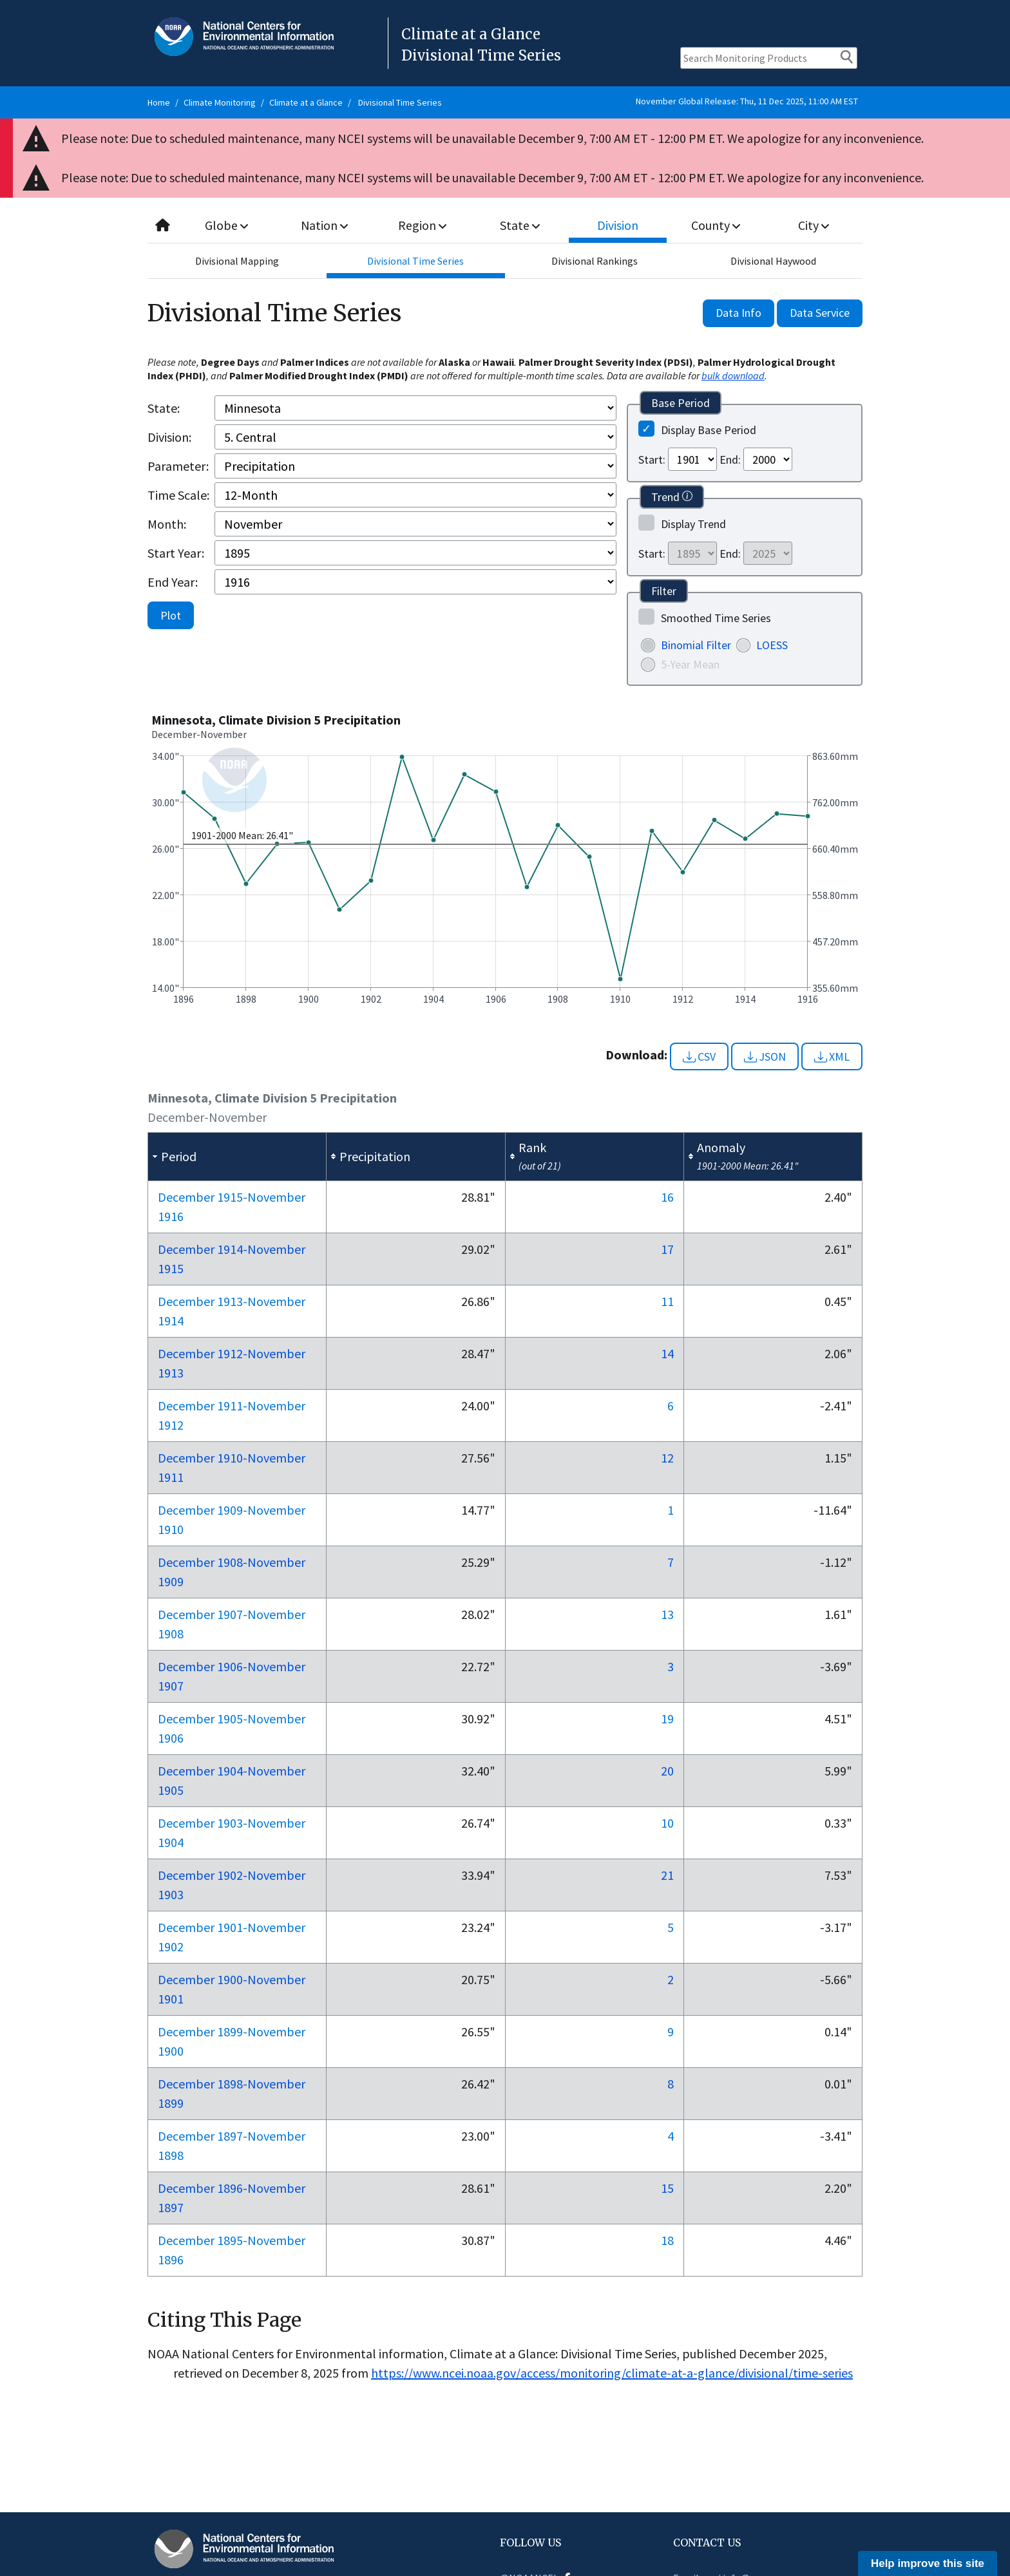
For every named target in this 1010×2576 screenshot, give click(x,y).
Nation (324, 225)
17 (667, 1249)
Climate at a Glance (306, 102)
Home (159, 102)
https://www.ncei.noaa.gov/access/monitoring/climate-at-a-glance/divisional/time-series (612, 2373)
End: (730, 459)
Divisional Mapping (237, 260)
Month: (167, 524)
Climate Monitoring (220, 102)
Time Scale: (178, 495)
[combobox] (505, 225)
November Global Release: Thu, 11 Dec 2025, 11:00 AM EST (747, 101)
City (813, 225)
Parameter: (178, 466)
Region (422, 225)
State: (164, 408)
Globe (226, 225)
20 (667, 1771)
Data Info (738, 312)
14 (667, 1353)
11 (667, 1301)
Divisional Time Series (400, 102)
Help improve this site (927, 2563)
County (715, 225)
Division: (169, 437)
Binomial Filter (696, 645)
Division (617, 225)
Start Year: (176, 553)
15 (667, 2188)
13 (667, 1614)
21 (667, 1875)
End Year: (173, 582)
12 (667, 1458)
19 (667, 1718)
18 (667, 2240)
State (520, 225)
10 (667, 1823)
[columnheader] (237, 1156)
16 (667, 1197)
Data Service (820, 312)
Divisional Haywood (773, 260)
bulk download (733, 375)
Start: (651, 459)
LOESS (772, 645)
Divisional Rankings (594, 260)
